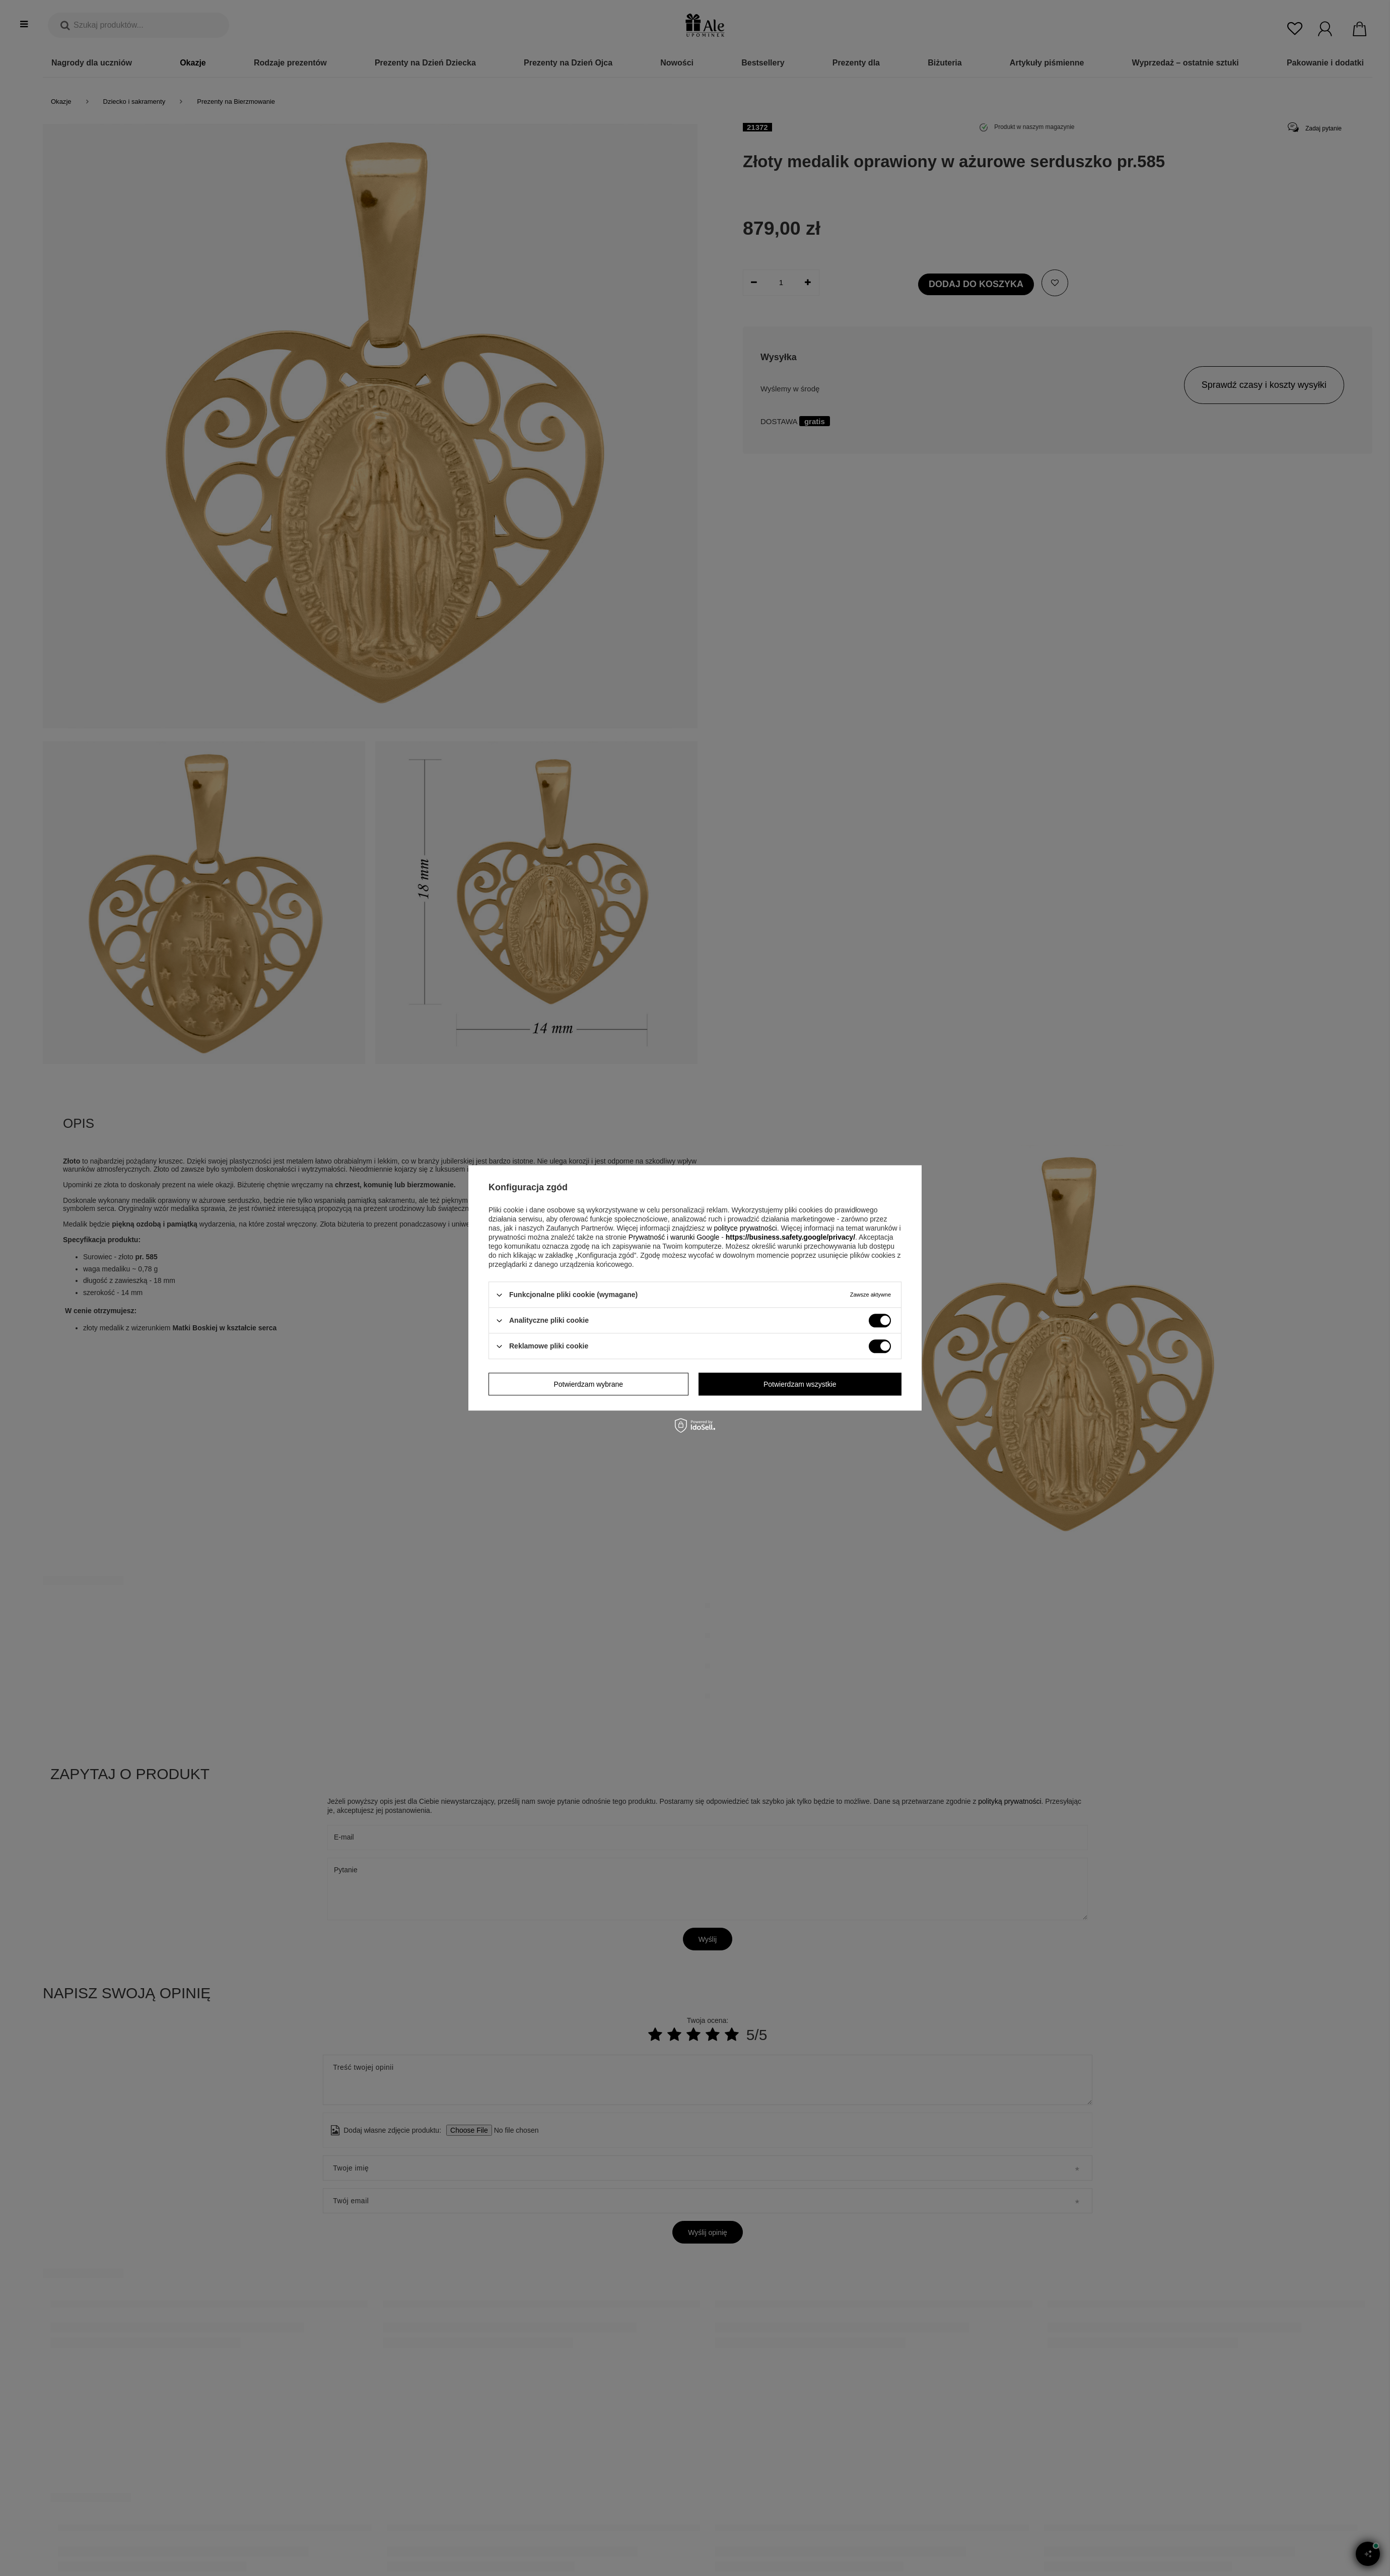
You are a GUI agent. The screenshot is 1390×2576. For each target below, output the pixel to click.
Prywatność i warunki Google (674, 1237)
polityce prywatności (745, 1228)
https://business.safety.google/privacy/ (790, 1237)
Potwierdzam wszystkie (800, 1384)
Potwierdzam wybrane (588, 1384)
